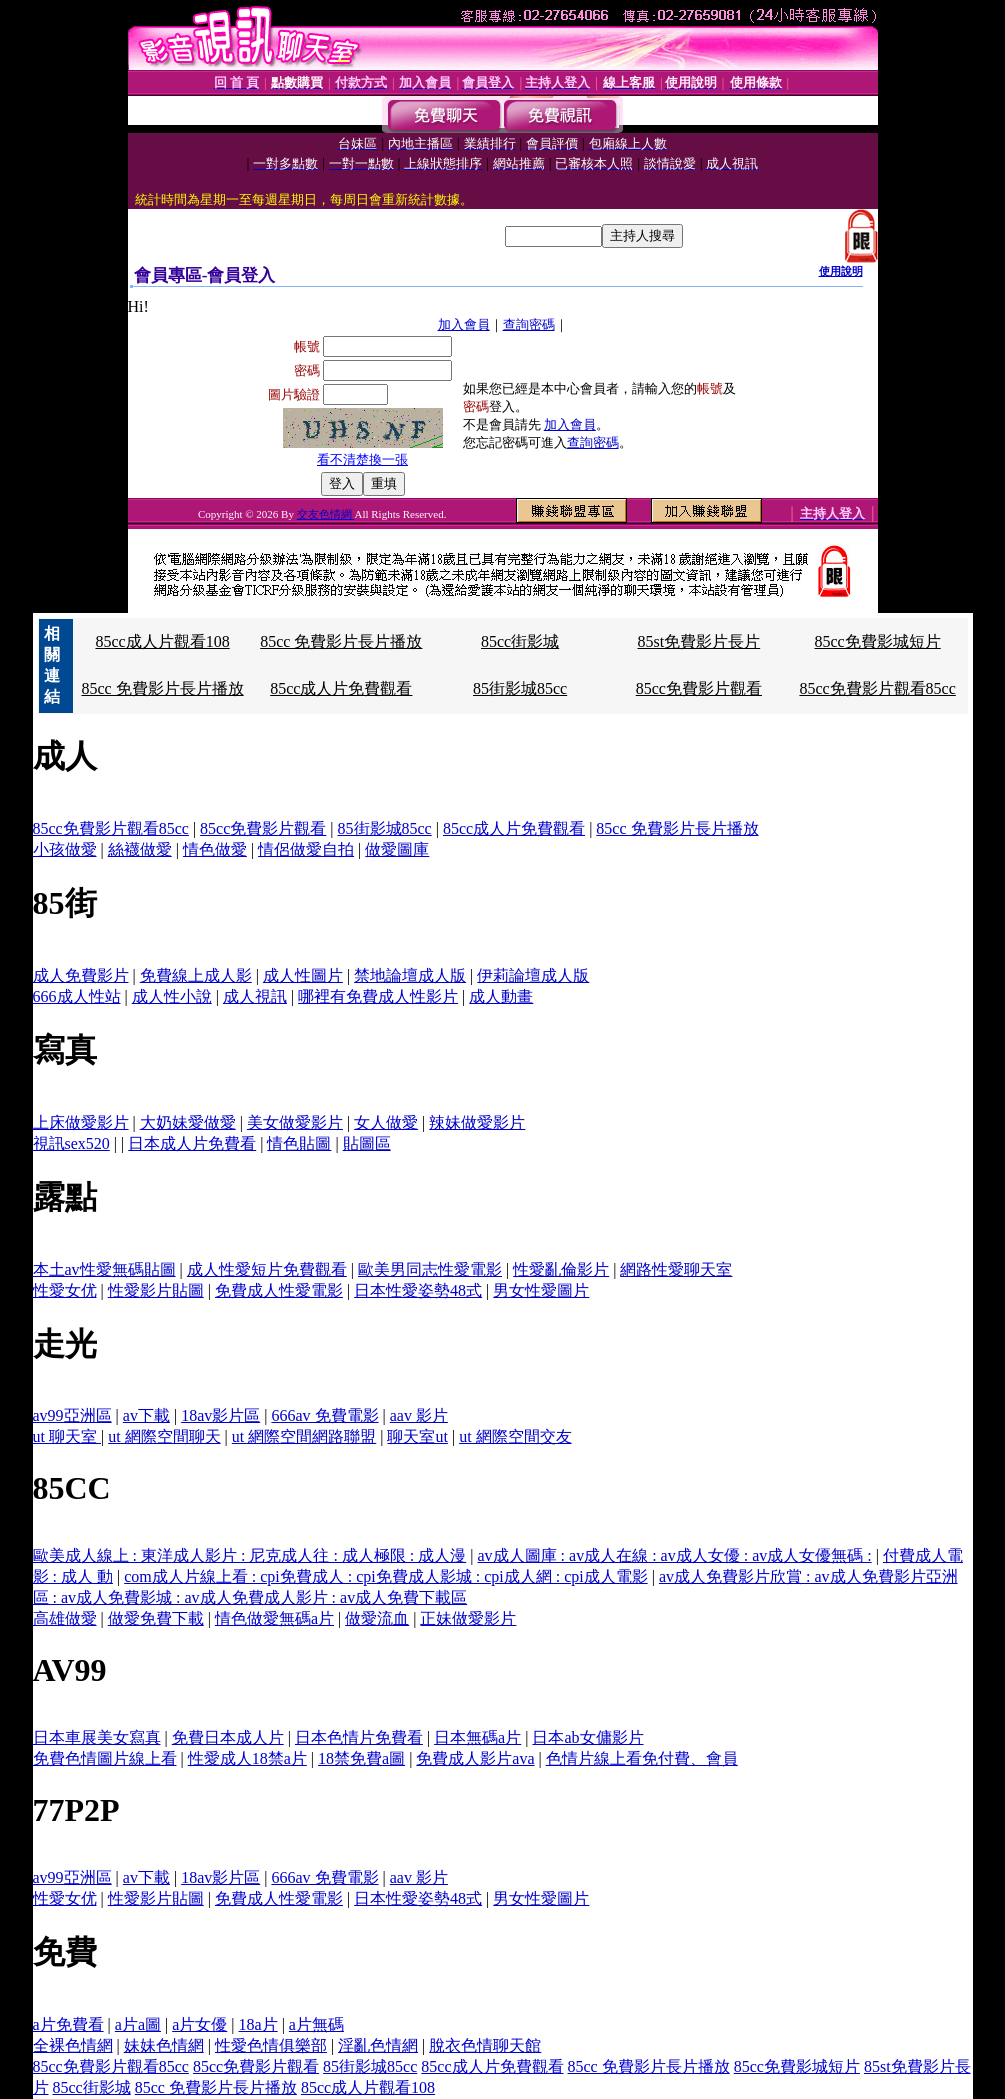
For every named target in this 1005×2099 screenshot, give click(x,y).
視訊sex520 (71, 1143)
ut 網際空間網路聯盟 (304, 1436)
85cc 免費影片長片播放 (341, 641)
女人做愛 (386, 1122)
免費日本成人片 (228, 1737)
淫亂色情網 (378, 2045)
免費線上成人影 (196, 975)
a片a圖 (138, 2024)
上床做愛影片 (81, 1122)
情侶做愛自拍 (306, 849)
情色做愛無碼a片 (274, 1618)
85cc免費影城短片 (878, 641)
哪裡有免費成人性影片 (378, 996)
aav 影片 (419, 1415)
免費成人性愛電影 (279, 1290)
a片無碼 (316, 2024)
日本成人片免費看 (192, 1143)
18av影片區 (220, 1415)
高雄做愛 (65, 1618)
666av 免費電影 (324, 1415)
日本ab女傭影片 (587, 1737)
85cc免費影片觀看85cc (877, 688)
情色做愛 (215, 849)
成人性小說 (172, 996)
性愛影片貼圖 (156, 1290)
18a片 (258, 2024)
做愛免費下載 (156, 1618)
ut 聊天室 (67, 1436)
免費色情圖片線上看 (105, 1758)
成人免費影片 (81, 975)
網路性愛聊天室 (676, 1269)
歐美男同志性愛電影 (430, 1269)
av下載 (146, 1415)
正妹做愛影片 (468, 1618)
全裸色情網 (73, 2045)
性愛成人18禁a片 (247, 1758)
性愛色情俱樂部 (271, 2045)
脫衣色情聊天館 (485, 2045)
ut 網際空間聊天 (164, 1436)
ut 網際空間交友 (515, 1436)
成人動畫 (501, 996)
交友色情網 (326, 514)
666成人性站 (77, 996)
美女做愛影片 (295, 1122)
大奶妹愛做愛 (188, 1122)
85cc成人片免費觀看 (341, 688)
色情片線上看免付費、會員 (642, 1758)
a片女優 (199, 2024)
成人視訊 (255, 996)
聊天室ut (417, 1436)
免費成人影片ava (475, 1758)
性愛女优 (65, 1290)
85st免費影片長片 (699, 641)
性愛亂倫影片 (561, 1269)
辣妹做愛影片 (477, 1122)
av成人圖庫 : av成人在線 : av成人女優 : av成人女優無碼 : (674, 1555)
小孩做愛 (65, 849)
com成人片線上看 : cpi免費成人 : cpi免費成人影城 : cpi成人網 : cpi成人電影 (386, 1576)
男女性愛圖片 (541, 1290)
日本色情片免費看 (359, 1737)
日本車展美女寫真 (97, 1737)
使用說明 (841, 271)
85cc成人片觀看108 (162, 641)
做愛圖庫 (397, 849)
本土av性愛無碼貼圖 (104, 1269)
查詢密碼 (529, 324)
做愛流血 (377, 1618)
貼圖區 (367, 1143)
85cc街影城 (520, 641)
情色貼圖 (299, 1143)
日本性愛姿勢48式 (418, 1290)
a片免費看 (68, 2024)
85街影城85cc (520, 688)
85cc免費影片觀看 (699, 688)
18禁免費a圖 (361, 1758)
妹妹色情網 (164, 2045)
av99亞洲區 (72, 1415)
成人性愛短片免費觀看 (267, 1269)
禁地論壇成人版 (410, 975)
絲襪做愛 (140, 849)
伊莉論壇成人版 (533, 975)
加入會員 (464, 324)
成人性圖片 (303, 975)
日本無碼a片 (477, 1737)
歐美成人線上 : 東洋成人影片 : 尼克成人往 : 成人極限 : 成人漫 (250, 1555)
